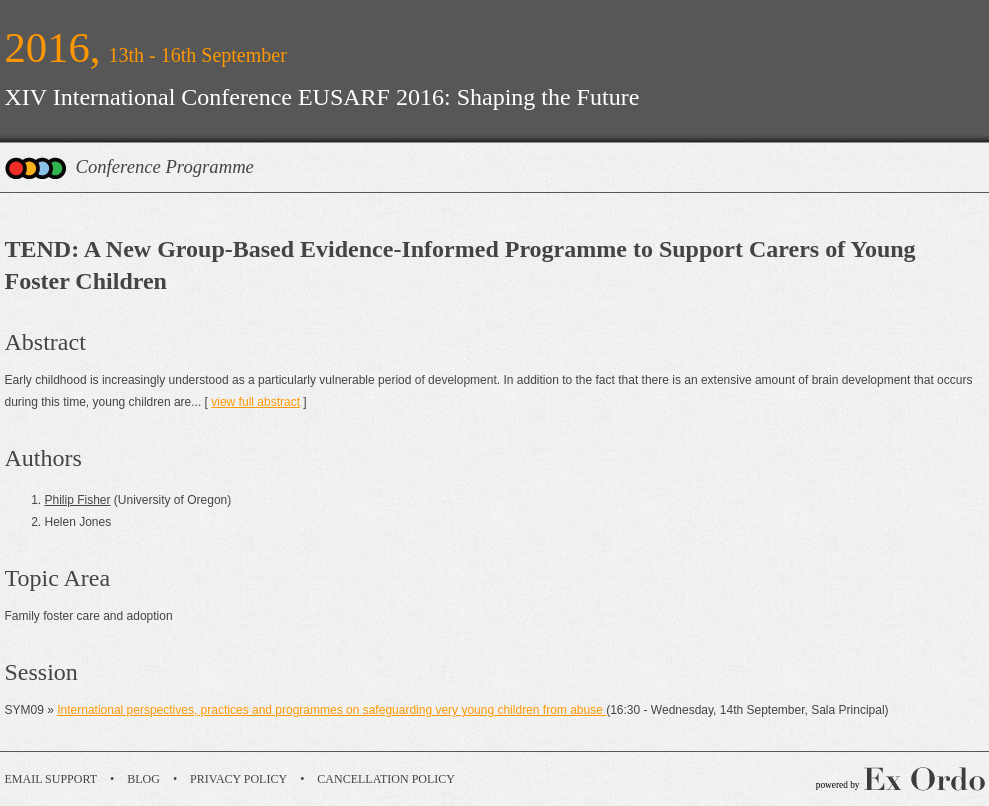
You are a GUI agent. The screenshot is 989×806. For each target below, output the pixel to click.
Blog (143, 779)
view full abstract (255, 402)
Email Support (51, 779)
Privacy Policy (238, 779)
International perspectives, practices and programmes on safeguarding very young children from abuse (331, 710)
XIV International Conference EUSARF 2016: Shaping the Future (322, 97)
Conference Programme (165, 166)
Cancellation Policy (386, 779)
